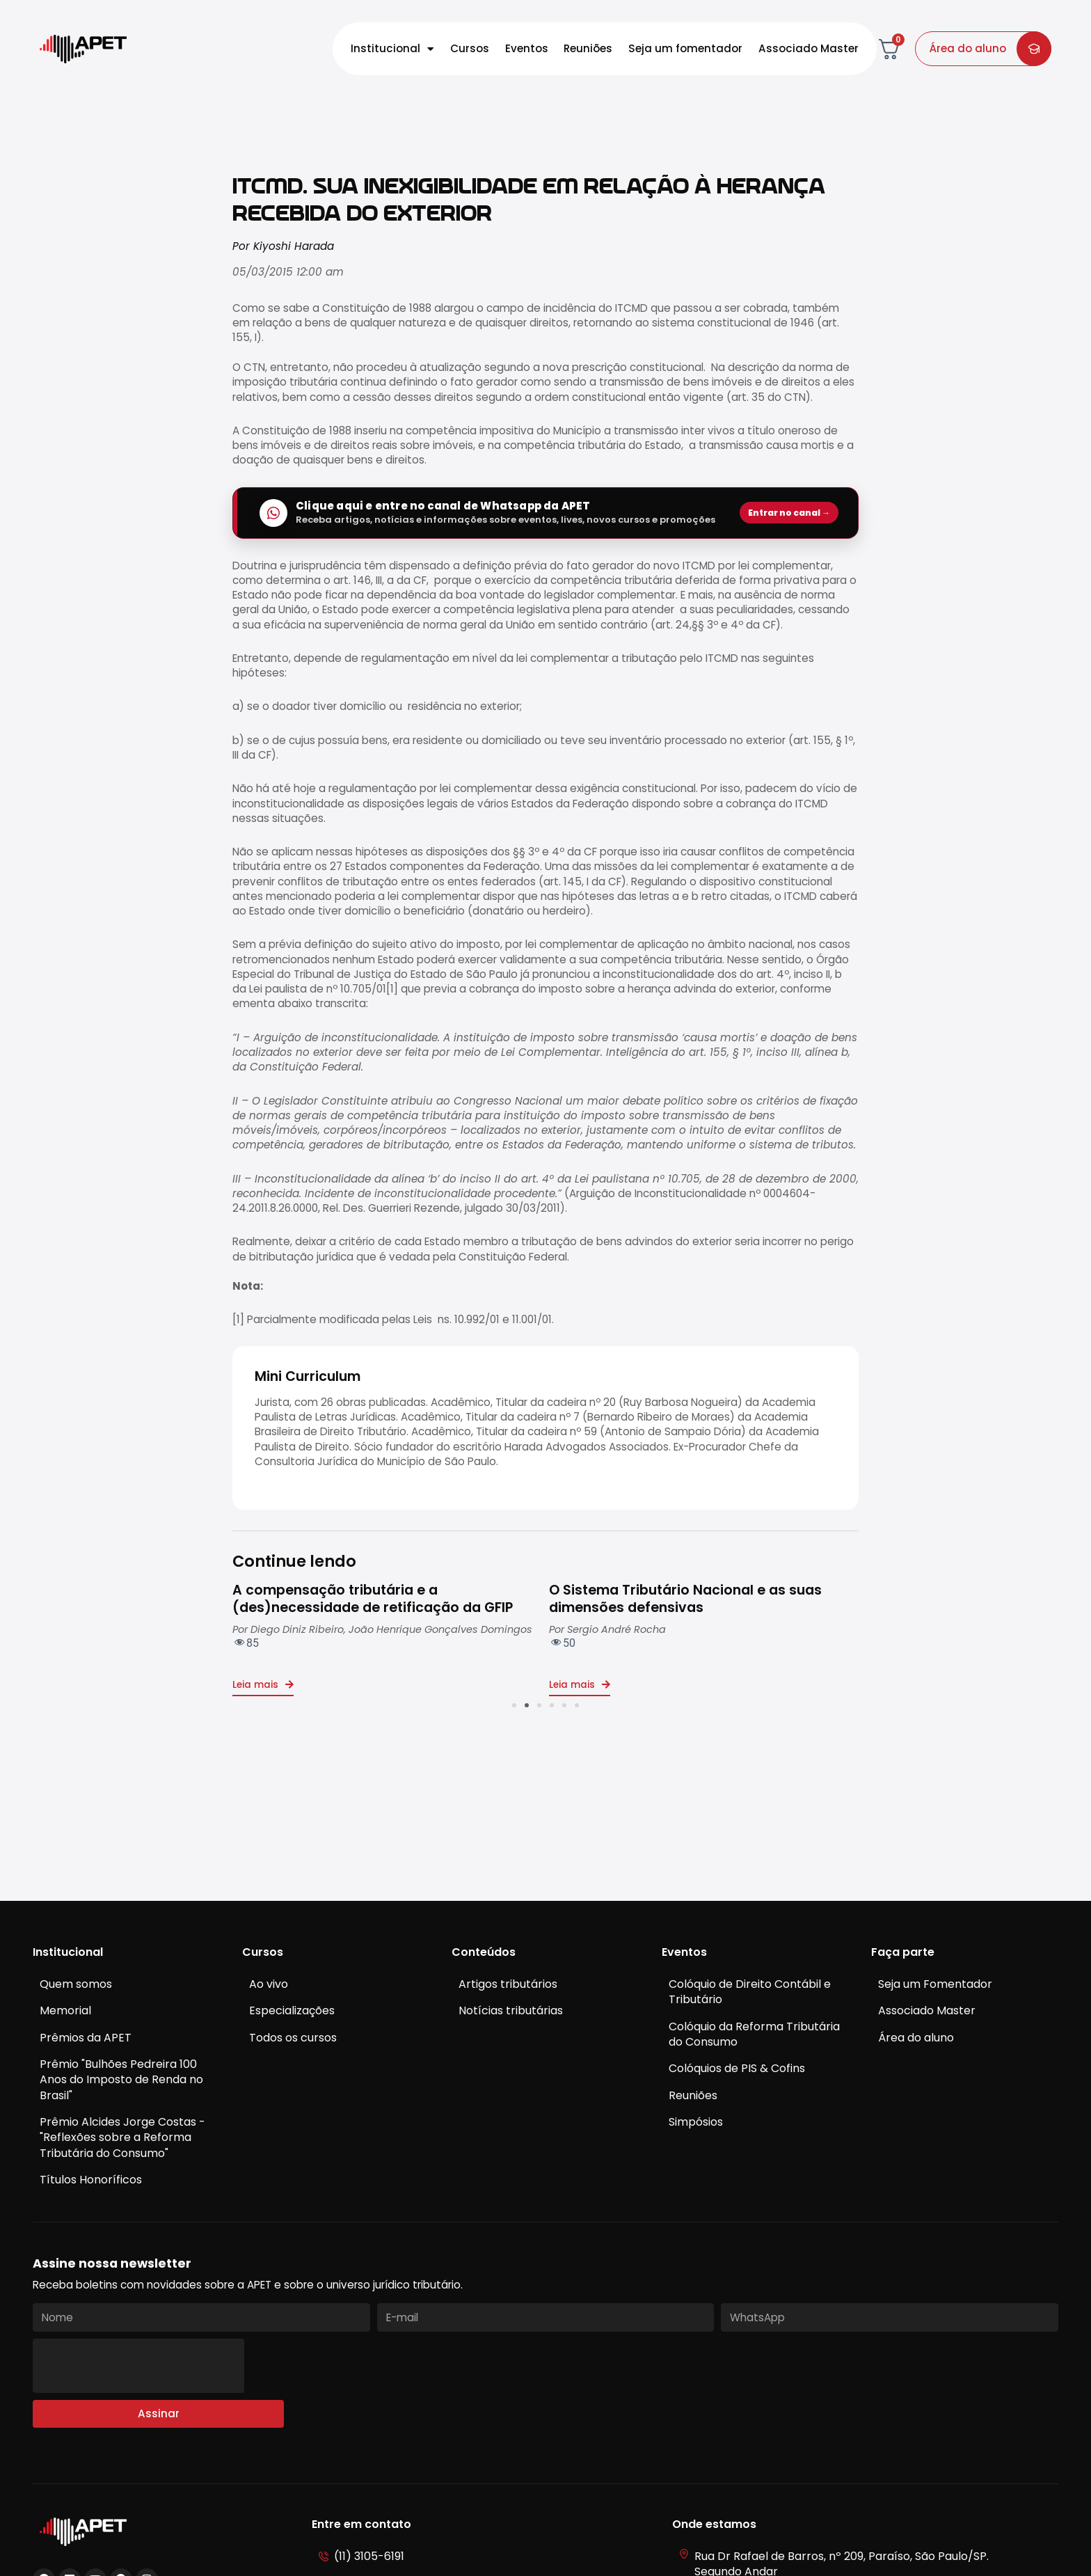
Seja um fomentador (685, 48)
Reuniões (588, 48)
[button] (514, 1705)
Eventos (526, 48)
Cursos (469, 48)
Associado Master (808, 48)
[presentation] (138, 2366)
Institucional (392, 49)
